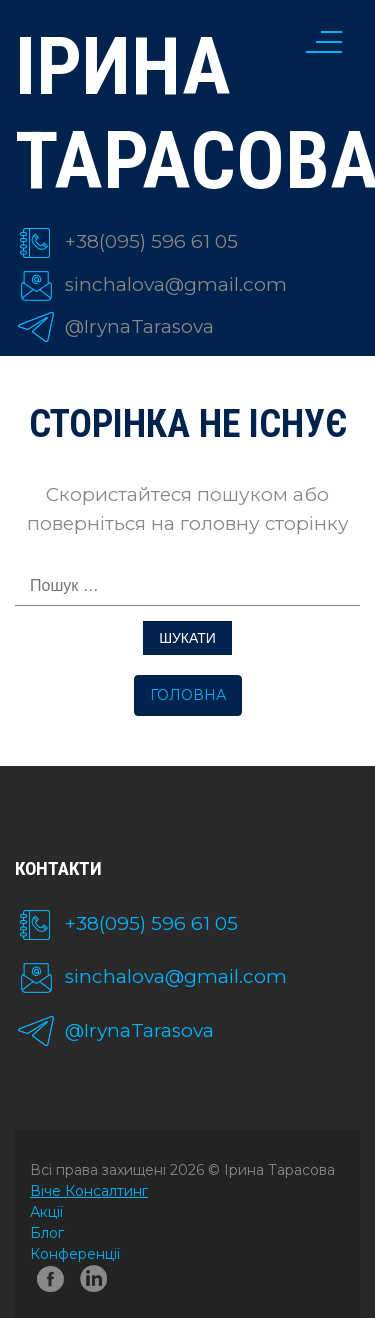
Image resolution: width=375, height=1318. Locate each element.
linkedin (97, 1283)
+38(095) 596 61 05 (151, 241)
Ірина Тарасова (187, 114)
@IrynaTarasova (139, 326)
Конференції (75, 1254)
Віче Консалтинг (89, 1191)
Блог (47, 1233)
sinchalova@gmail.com (176, 284)
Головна (188, 695)
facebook (51, 1283)
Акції (46, 1212)
